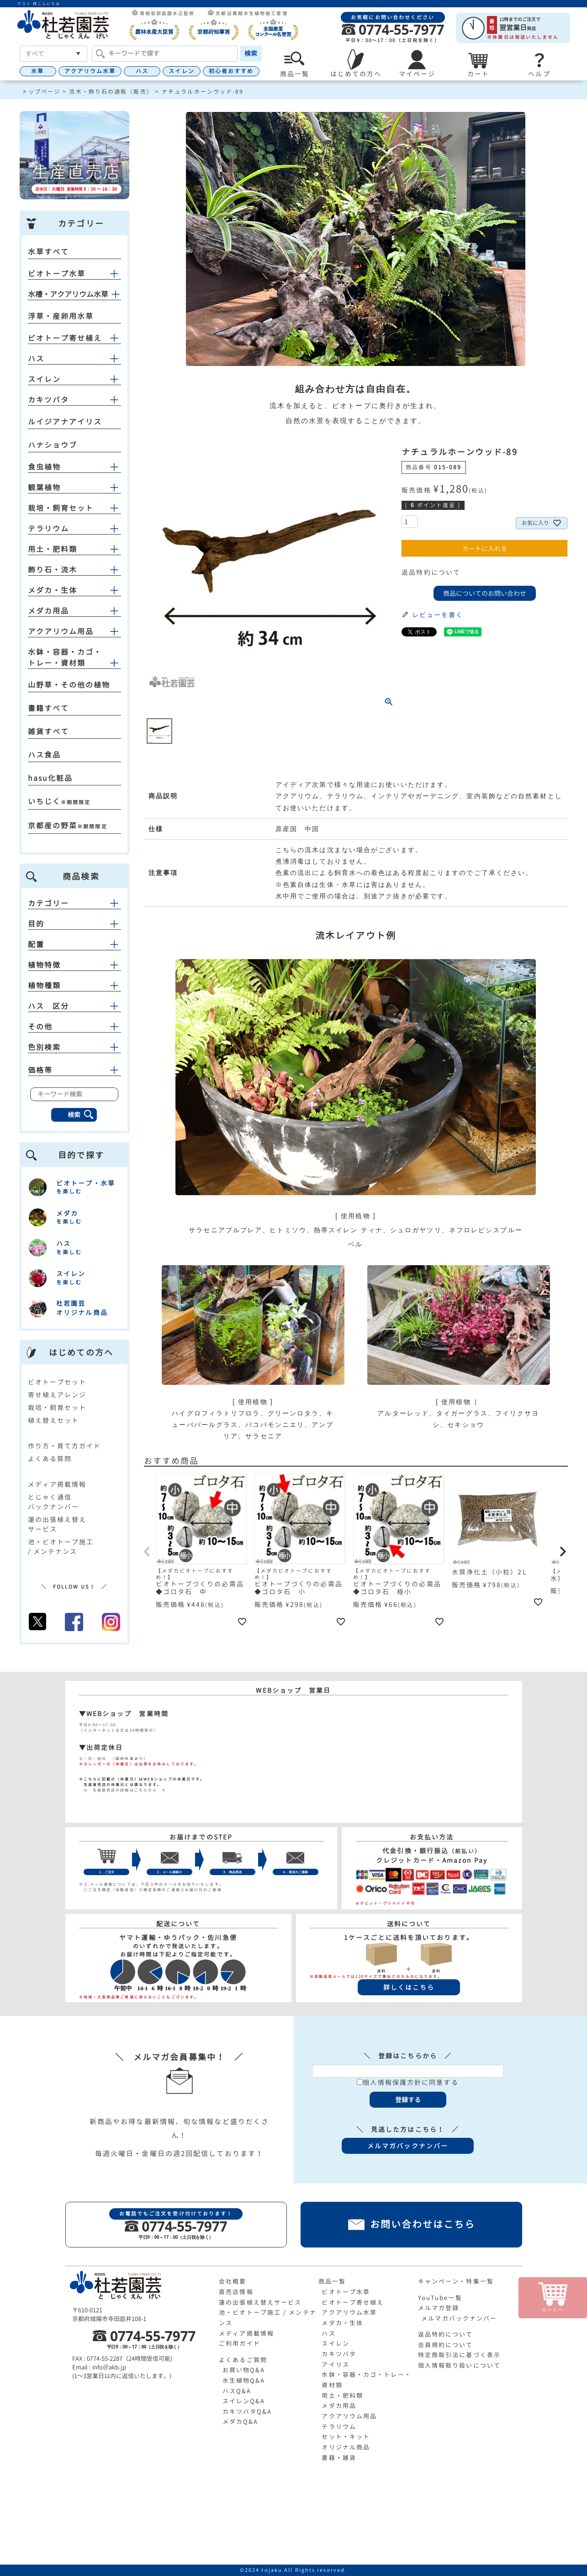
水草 (37, 71)
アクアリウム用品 (61, 631)
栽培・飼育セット (61, 508)
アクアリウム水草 (90, 71)
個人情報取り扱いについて (459, 2365)
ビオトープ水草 (57, 274)
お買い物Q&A (243, 2370)
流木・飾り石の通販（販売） (111, 91)
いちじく (44, 801)
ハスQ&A (237, 2391)
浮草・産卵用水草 (61, 316)
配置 (74, 944)
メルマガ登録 (439, 2308)
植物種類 (74, 985)
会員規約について (445, 2345)
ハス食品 (44, 755)
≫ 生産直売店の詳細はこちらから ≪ (123, 1790)
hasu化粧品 (50, 778)
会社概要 (232, 2281)
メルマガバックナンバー (459, 2318)
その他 (74, 1026)
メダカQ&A (240, 2421)
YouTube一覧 (440, 2298)
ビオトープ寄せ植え (65, 338)
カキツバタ (48, 400)
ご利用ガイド (239, 2343)
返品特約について (431, 572)
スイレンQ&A (243, 2401)
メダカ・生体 (53, 590)
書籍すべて (48, 708)
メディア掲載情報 (57, 1484)
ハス (142, 71)
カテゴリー (74, 903)
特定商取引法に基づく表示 (459, 2355)
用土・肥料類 (53, 549)
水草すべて (48, 252)
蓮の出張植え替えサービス (260, 2302)
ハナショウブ (53, 445)
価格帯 (74, 1070)
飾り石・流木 (53, 570)
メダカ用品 (48, 611)
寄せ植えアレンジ (57, 1394)
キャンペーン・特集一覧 (456, 2281)
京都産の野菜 (53, 826)
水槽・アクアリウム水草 (68, 294)
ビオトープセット (57, 1382)
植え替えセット (53, 1420)
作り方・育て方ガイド (64, 1446)
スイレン (181, 71)
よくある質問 (50, 1458)
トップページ (41, 91)
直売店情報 (236, 2292)
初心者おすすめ (231, 71)
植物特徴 (74, 964)
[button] (148, 1552)
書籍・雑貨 (339, 2458)
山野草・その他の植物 (69, 685)
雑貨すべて (48, 731)
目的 (74, 923)
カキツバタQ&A (247, 2411)
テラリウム (48, 529)
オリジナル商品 (346, 2447)
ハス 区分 (74, 1006)
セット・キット (346, 2437)
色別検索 (74, 1047)
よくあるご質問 (243, 2360)
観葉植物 (44, 487)
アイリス (335, 2364)
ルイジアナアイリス (65, 422)
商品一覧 (332, 2281)
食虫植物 (44, 467)
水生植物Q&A (243, 2380)
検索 (250, 53)
